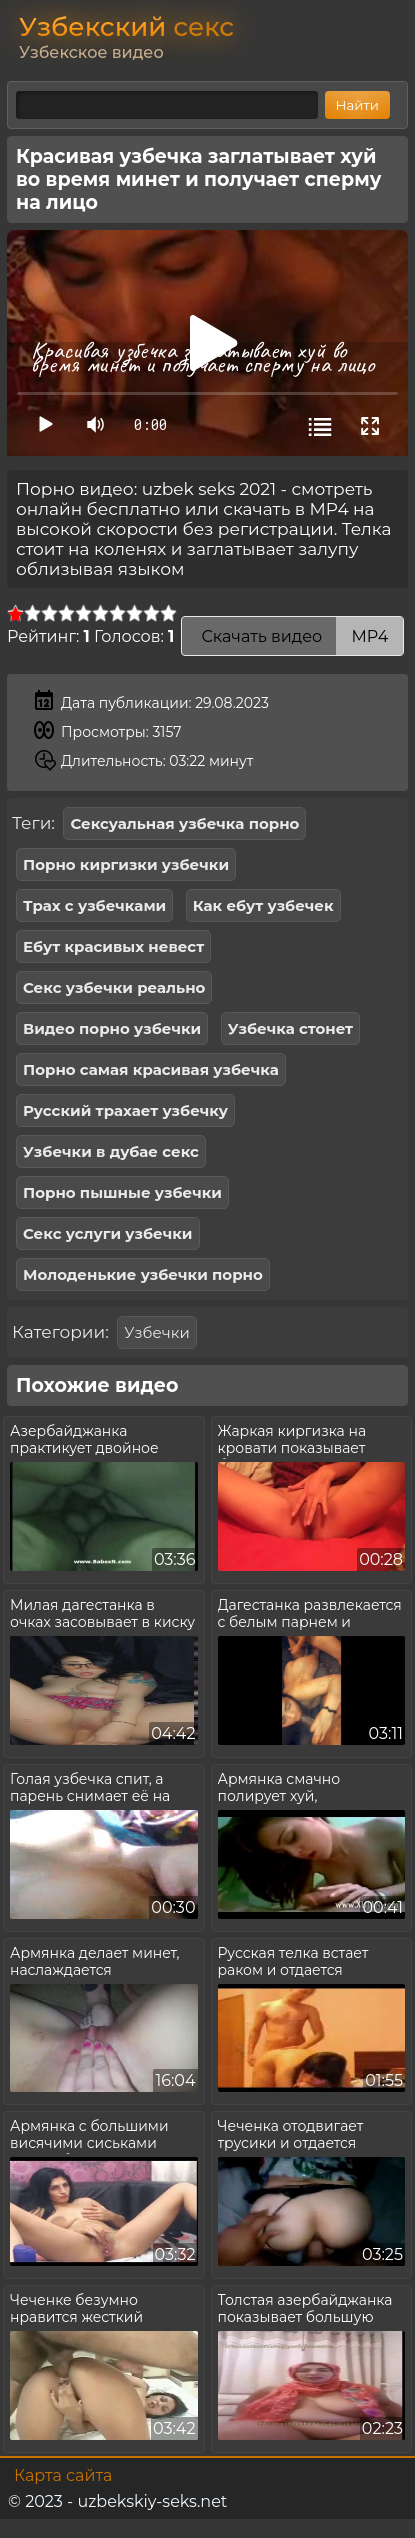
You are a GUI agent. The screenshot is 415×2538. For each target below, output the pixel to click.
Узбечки (156, 1332)
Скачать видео (292, 636)
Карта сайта (63, 2475)
